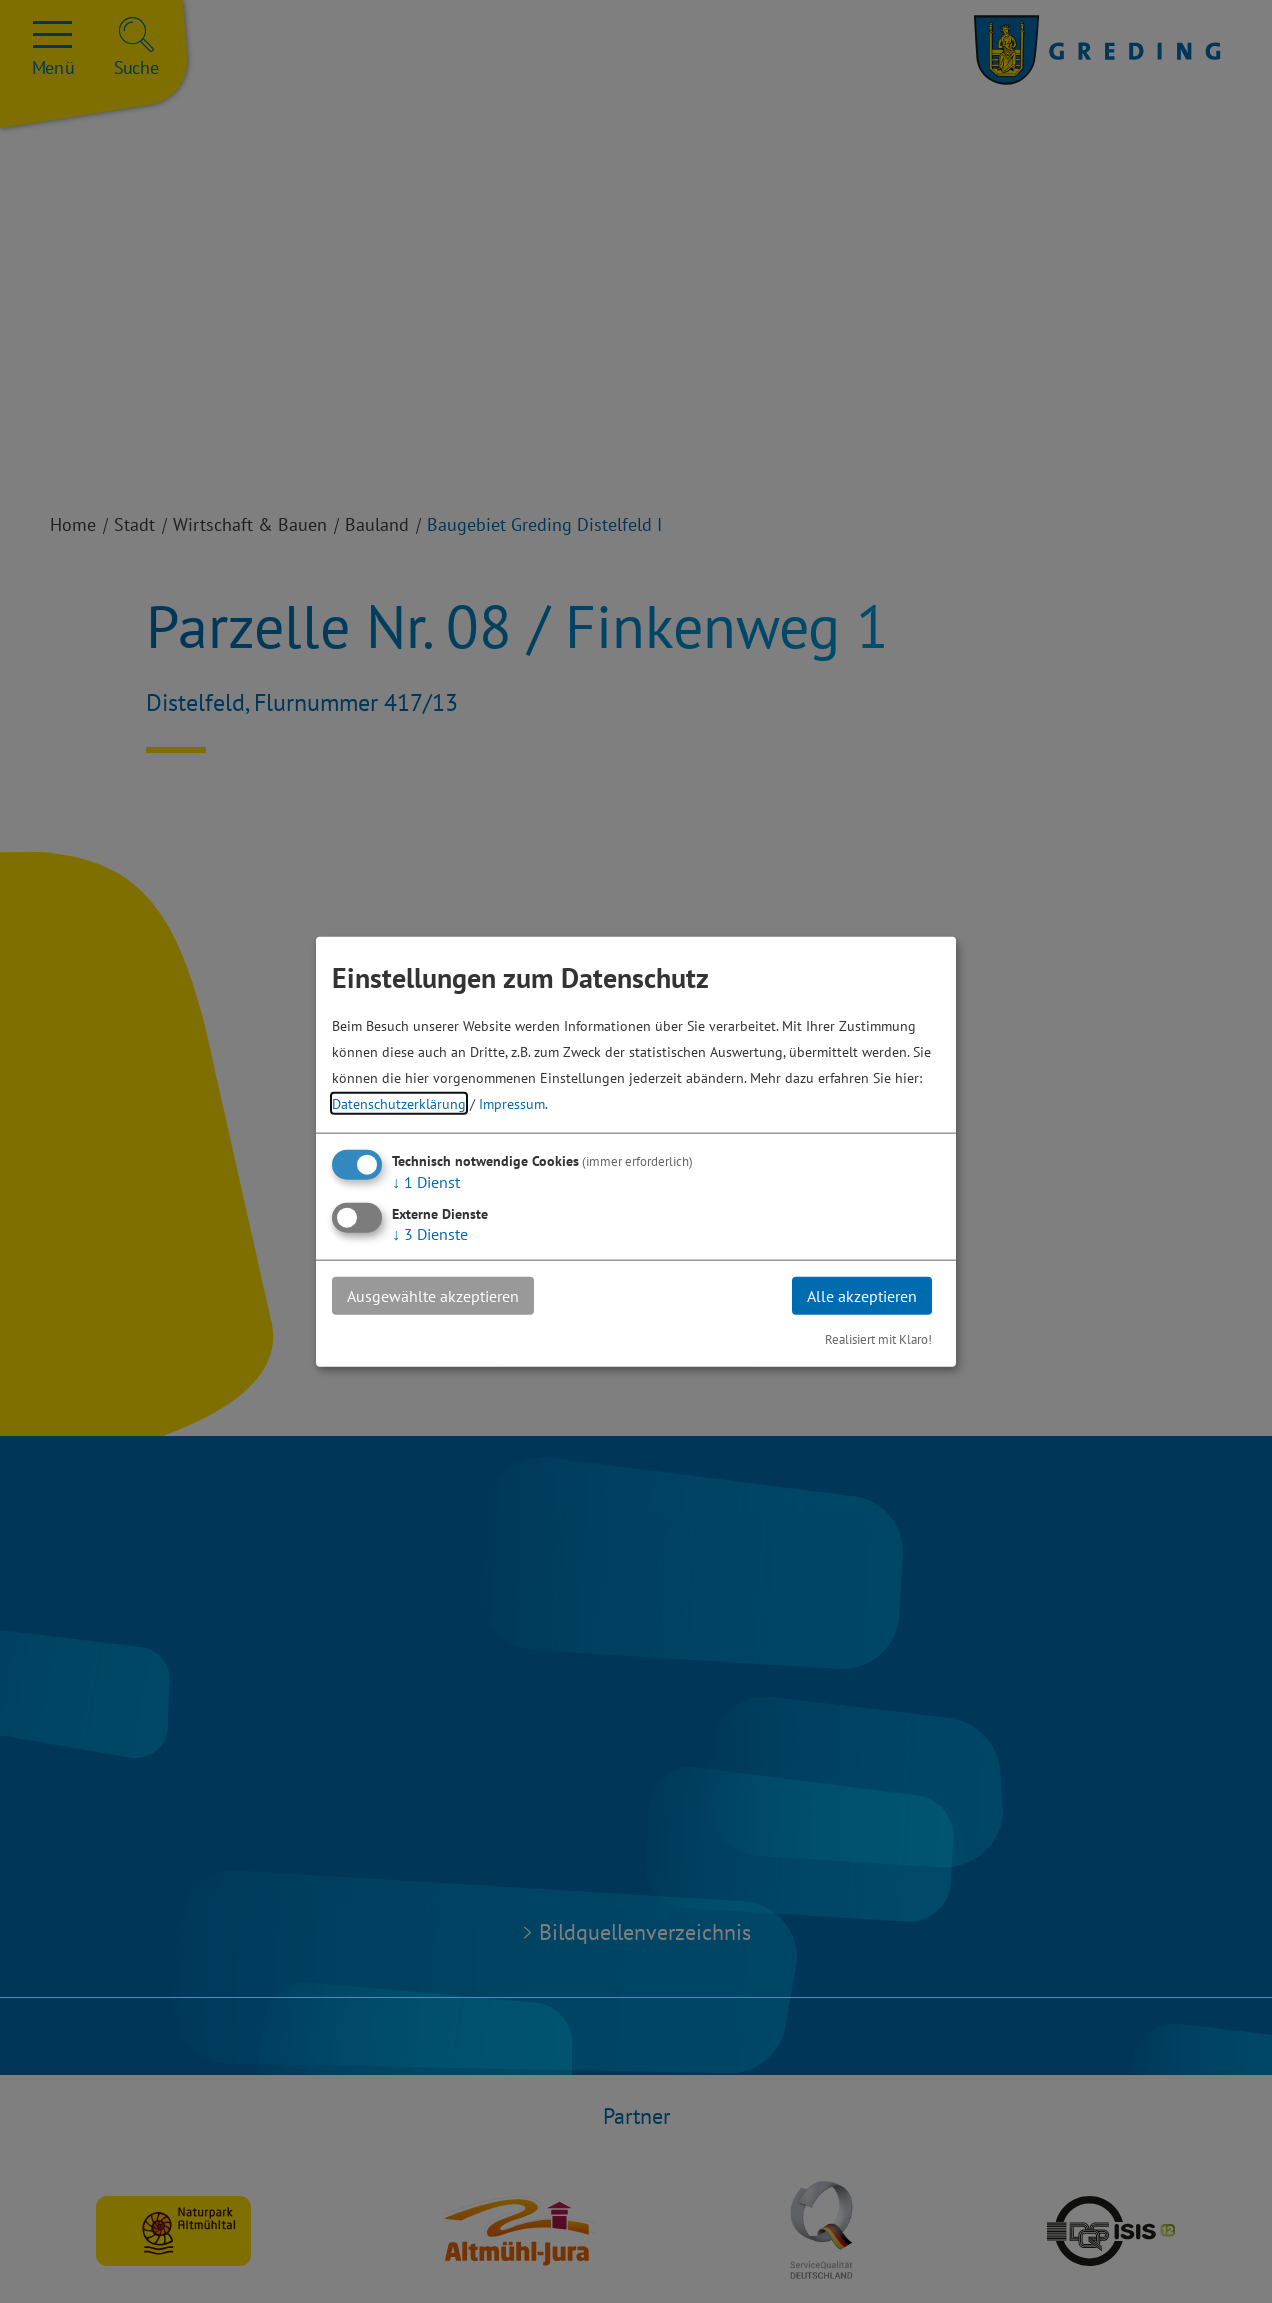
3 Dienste (430, 1233)
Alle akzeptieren (862, 1295)
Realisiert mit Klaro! (878, 1339)
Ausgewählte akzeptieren (433, 1295)
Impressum (512, 1102)
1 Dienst (426, 1181)
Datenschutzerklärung (399, 1102)
